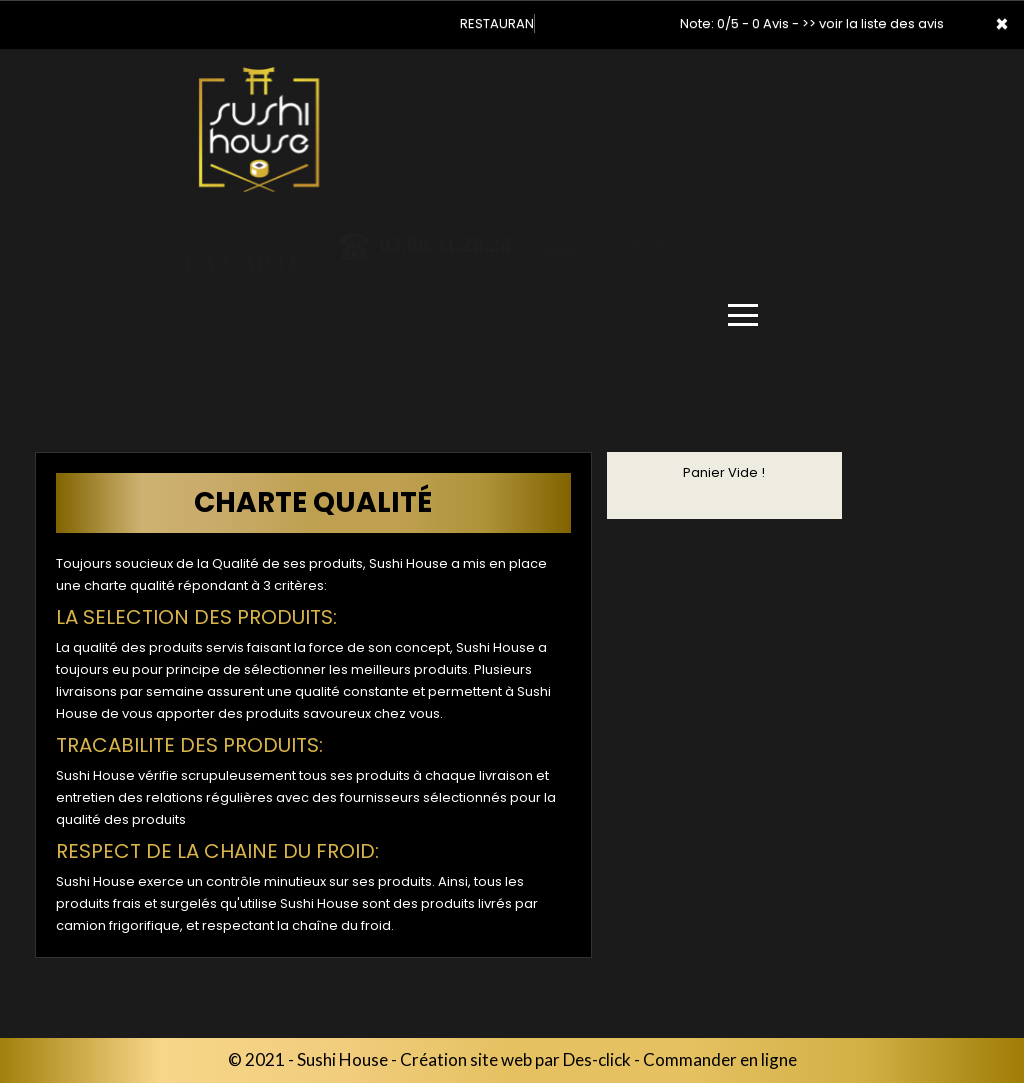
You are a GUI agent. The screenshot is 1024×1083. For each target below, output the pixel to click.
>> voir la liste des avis (873, 23)
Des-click (597, 1059)
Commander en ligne (720, 1059)
